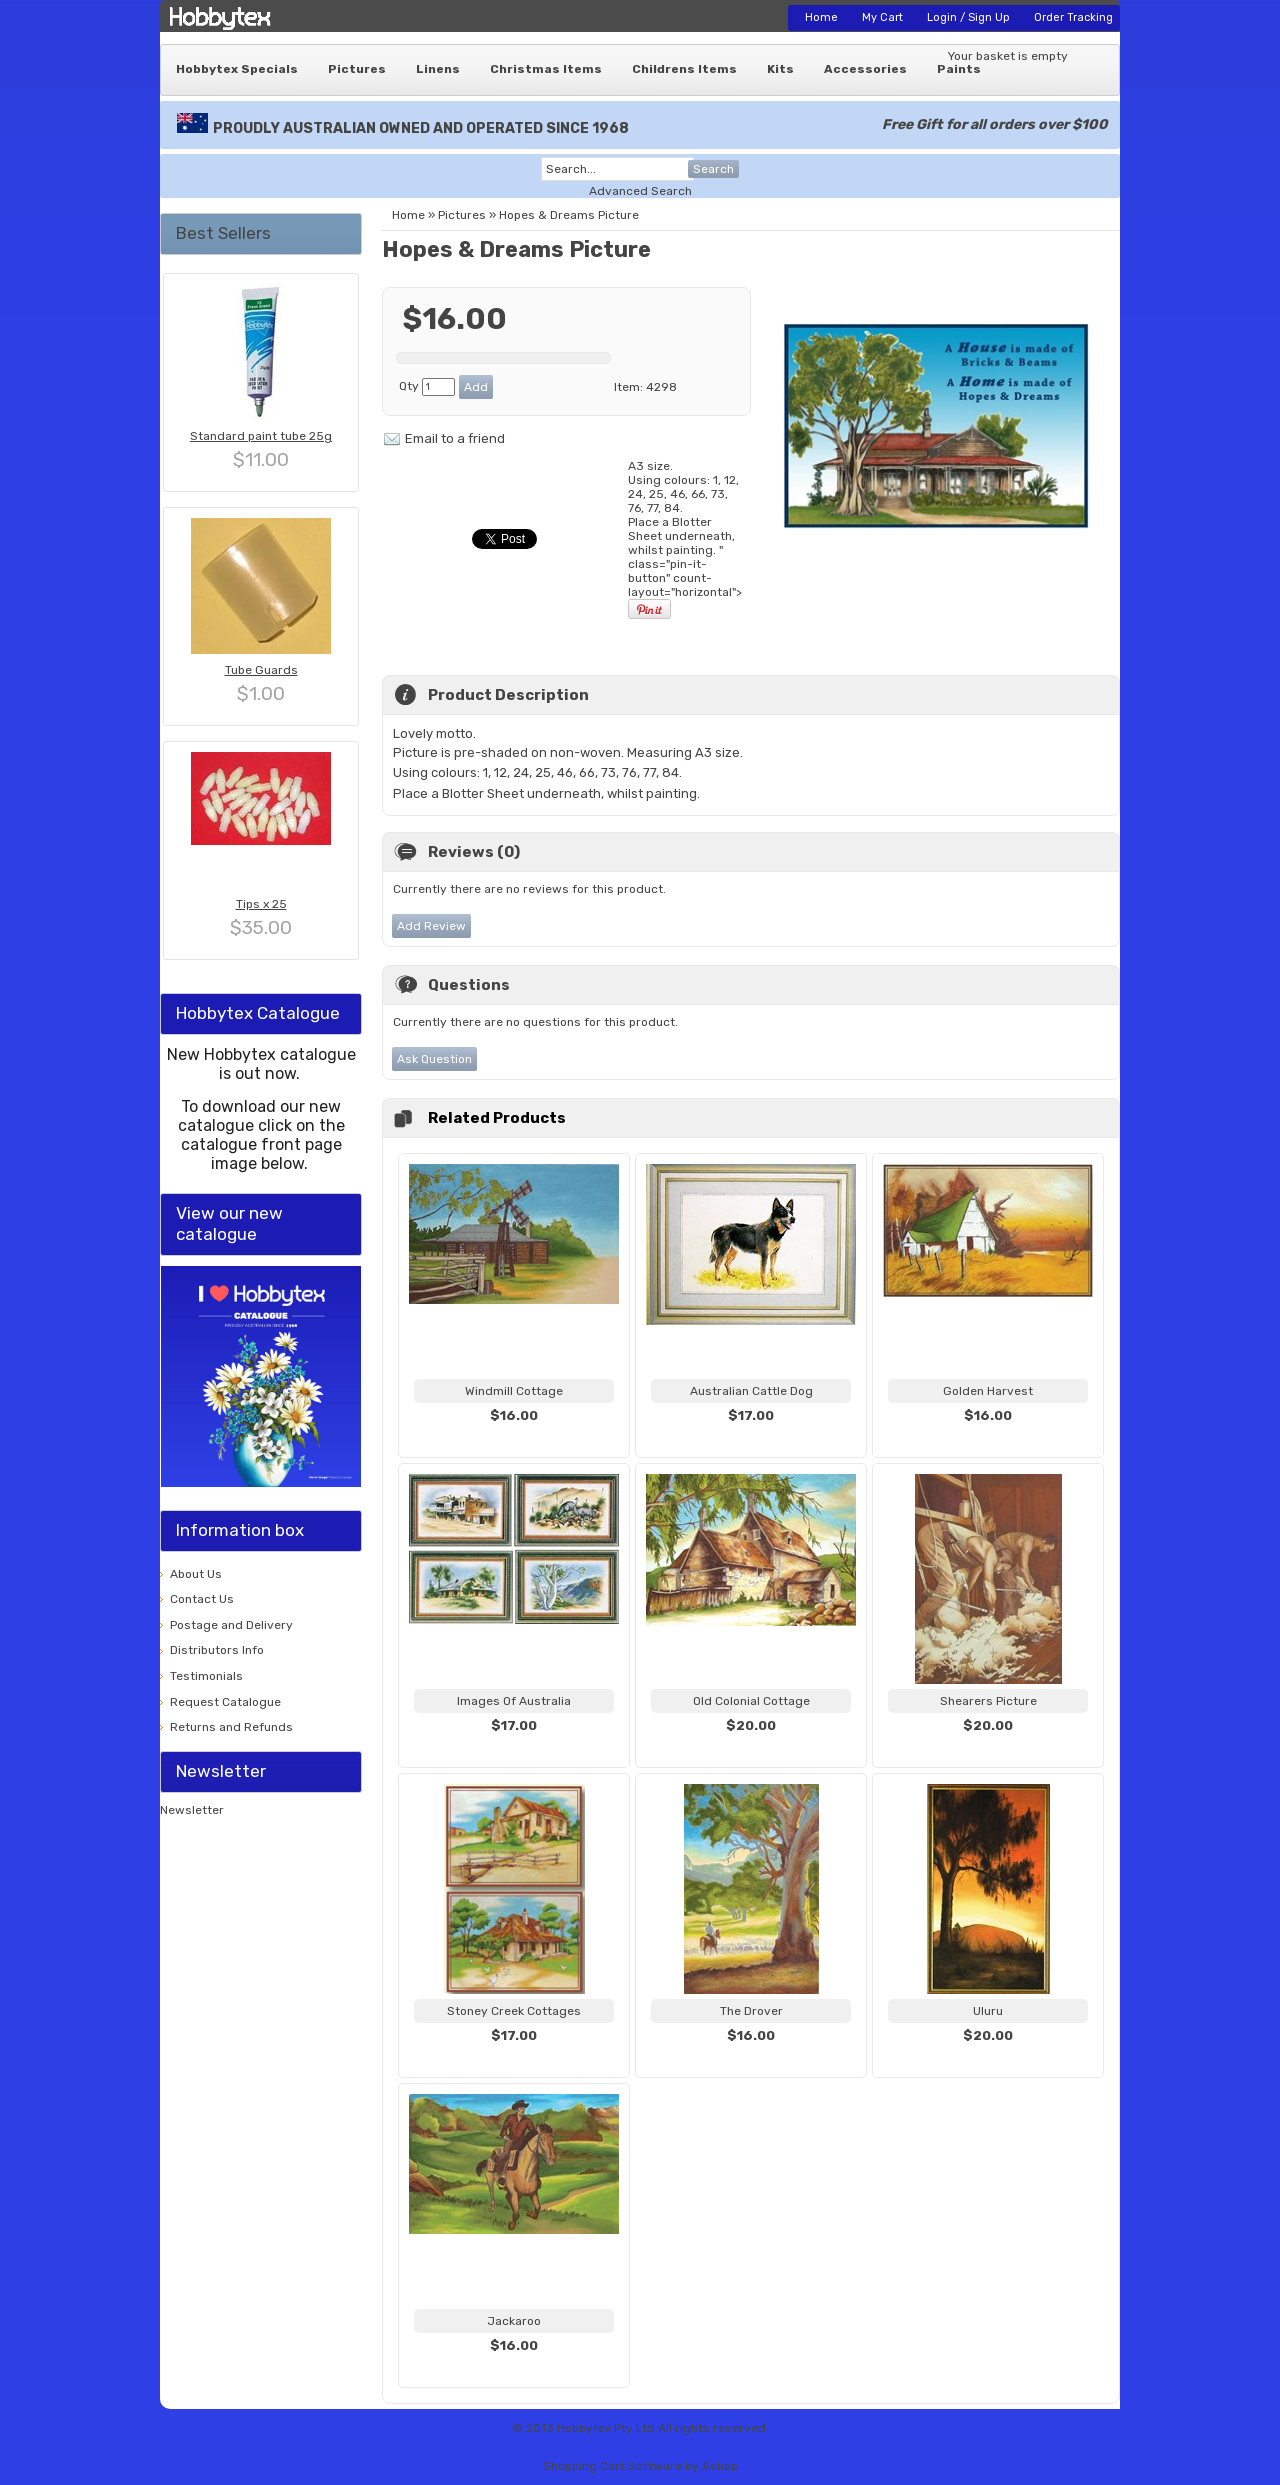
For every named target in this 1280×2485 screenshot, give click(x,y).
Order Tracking (1073, 17)
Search (713, 169)
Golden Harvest (988, 1391)
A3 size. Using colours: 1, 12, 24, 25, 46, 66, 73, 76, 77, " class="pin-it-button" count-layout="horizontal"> (685, 539)
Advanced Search (640, 191)
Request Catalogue (225, 1702)
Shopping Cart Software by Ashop (640, 2466)
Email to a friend (455, 438)
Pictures (357, 69)
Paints (959, 69)
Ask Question (434, 1059)
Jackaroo (514, 2321)
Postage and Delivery (231, 1625)
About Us (196, 1574)
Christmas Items (546, 69)
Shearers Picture (988, 1701)
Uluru (988, 2011)
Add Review (431, 926)
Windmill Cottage (514, 1391)
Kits (780, 69)
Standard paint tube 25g (261, 436)
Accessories (865, 69)
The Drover (751, 2011)
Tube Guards (261, 670)
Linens (438, 69)
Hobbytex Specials (237, 69)
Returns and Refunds (231, 1727)
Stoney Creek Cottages (514, 2011)
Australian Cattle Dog (751, 1391)
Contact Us (202, 1599)
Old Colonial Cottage (751, 1701)
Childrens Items (684, 69)
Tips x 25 (261, 904)
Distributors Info (217, 1650)
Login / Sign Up (968, 17)
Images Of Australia (514, 1701)
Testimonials (206, 1676)
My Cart (882, 17)
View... (514, 1440)
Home (821, 17)
